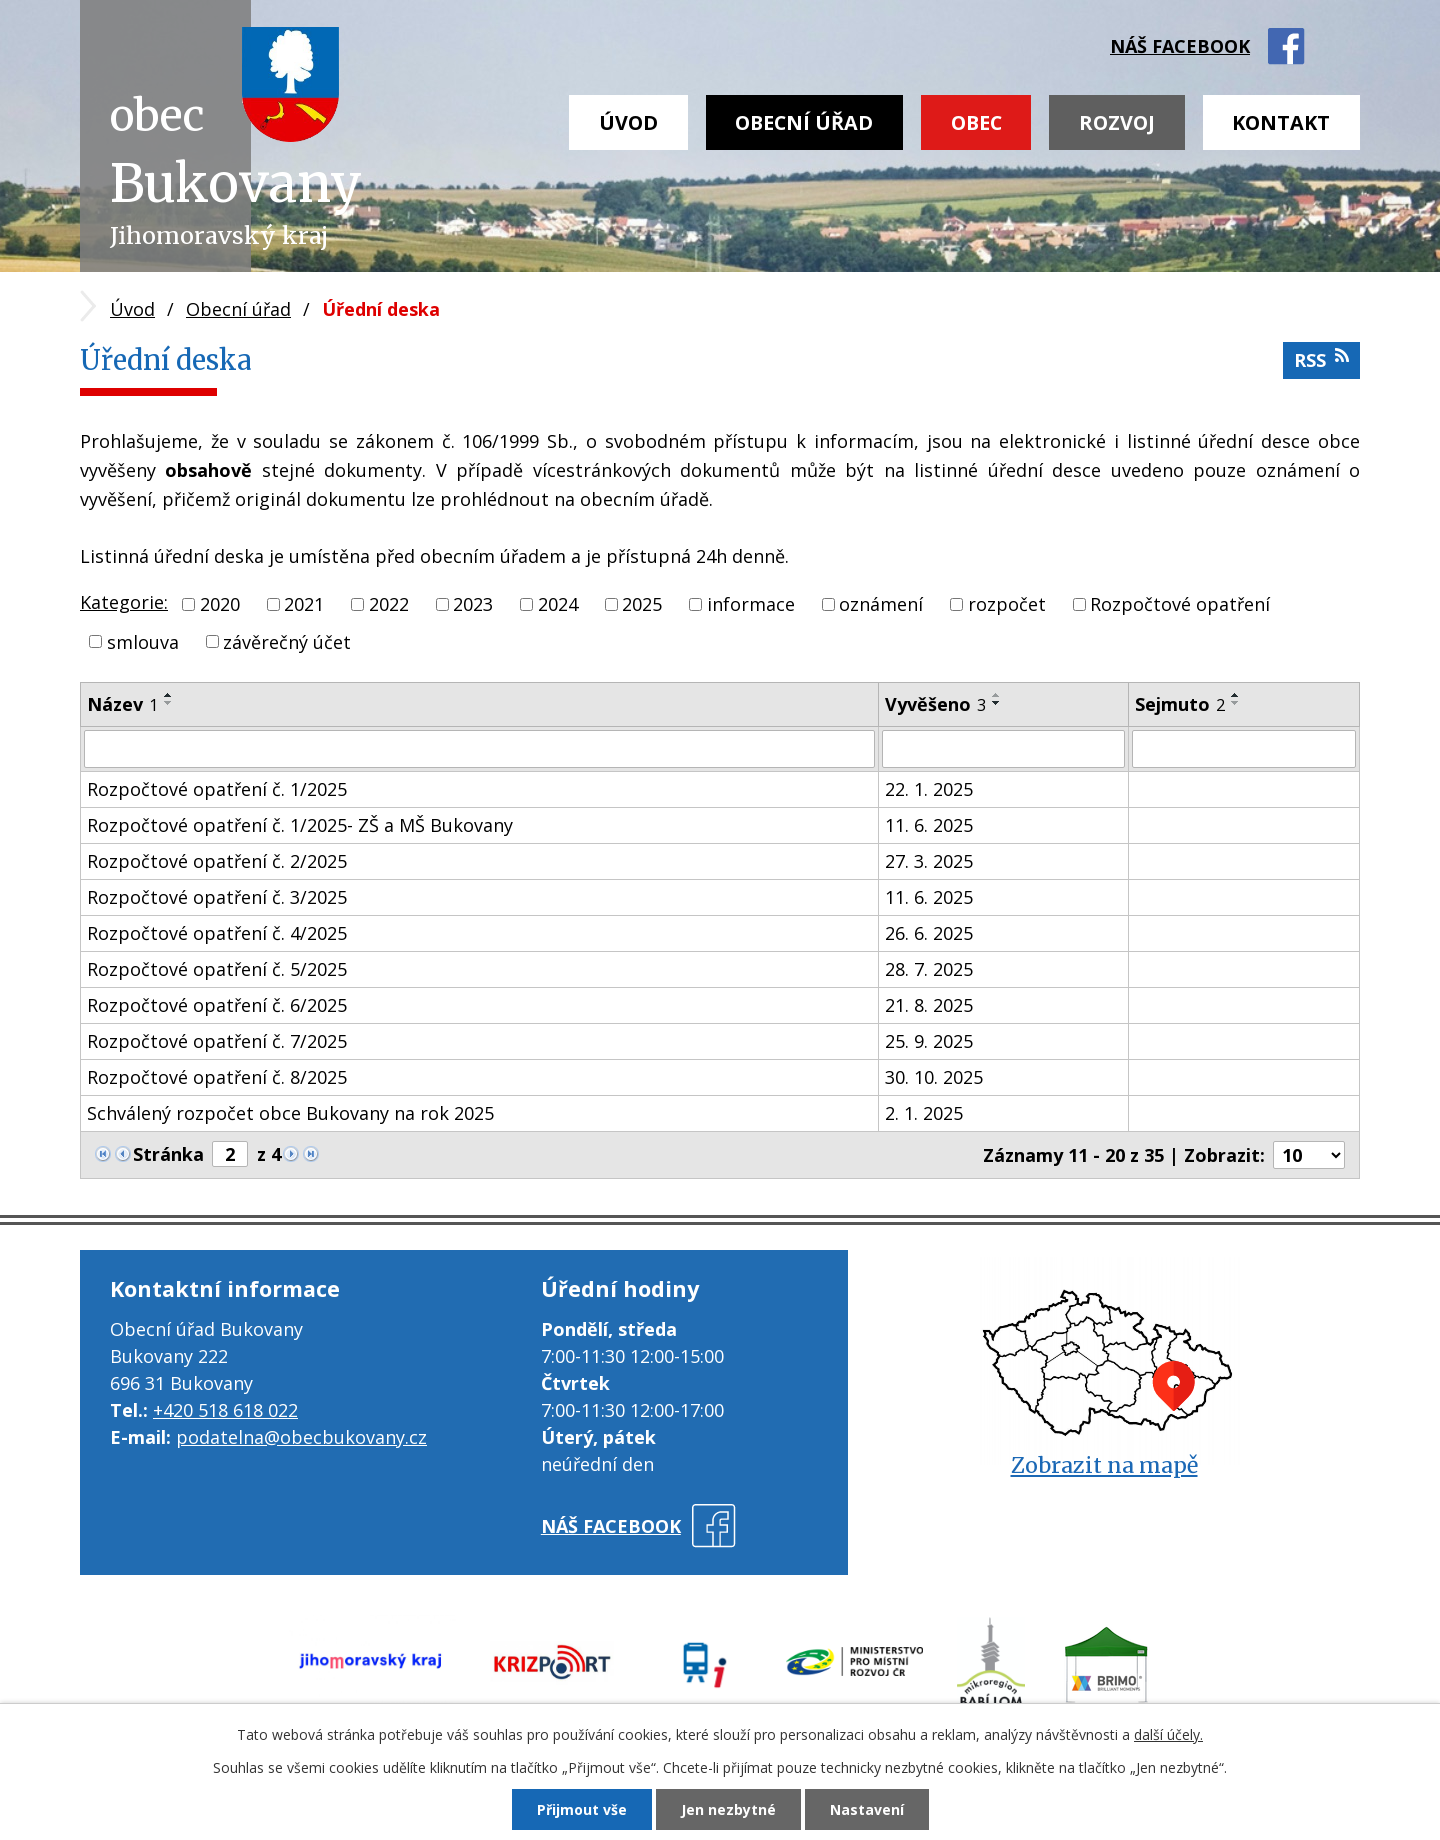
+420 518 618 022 (225, 1410)
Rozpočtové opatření (1180, 604)
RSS (1321, 359)
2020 (220, 604)
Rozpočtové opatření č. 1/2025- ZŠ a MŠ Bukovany (300, 825)
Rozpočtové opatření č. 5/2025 (217, 969)
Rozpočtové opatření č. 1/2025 (217, 789)
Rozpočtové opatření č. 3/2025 (217, 897)
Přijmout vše (582, 1809)
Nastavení (867, 1809)
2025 (642, 604)
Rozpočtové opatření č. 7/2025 (217, 1041)
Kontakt (1281, 122)
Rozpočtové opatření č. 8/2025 (217, 1077)
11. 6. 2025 (929, 825)
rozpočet (1007, 604)
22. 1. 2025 (929, 789)
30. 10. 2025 (934, 1077)
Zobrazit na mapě (1104, 1465)
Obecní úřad (804, 122)
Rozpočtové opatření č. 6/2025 (217, 1005)
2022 (389, 604)
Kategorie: (124, 602)
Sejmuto (1180, 704)
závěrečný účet (287, 641)
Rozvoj (1117, 122)
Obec (976, 122)
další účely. (1168, 1734)
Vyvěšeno (935, 704)
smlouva (143, 641)
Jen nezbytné (728, 1809)
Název (122, 704)
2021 (304, 604)
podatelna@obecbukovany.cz (301, 1437)
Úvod (628, 122)
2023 (473, 604)
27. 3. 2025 (929, 861)
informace (751, 604)
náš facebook (1180, 46)
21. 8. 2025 (929, 1005)
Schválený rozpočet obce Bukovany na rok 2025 (290, 1113)
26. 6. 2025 (929, 933)
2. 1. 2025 (924, 1113)
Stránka (168, 1154)
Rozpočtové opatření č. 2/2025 (217, 861)
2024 (558, 604)
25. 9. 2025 (929, 1041)
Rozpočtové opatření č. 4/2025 (217, 933)
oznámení (881, 604)
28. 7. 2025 (929, 969)
